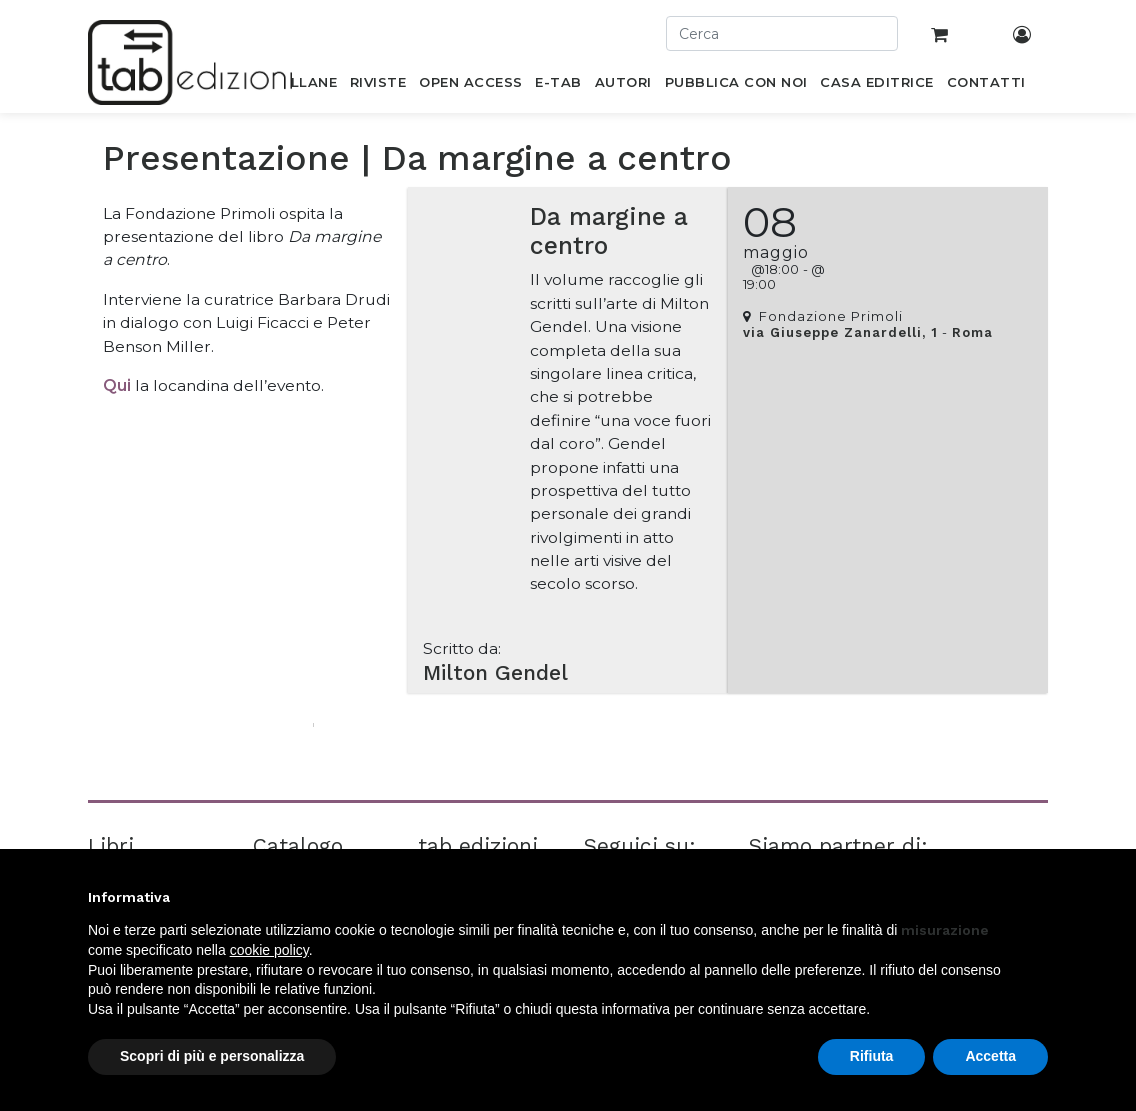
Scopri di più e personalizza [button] (212, 1056)
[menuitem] (302, 86)
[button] (1038, 897)
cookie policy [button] (269, 950)
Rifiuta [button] (872, 1056)
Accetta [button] (990, 1056)
